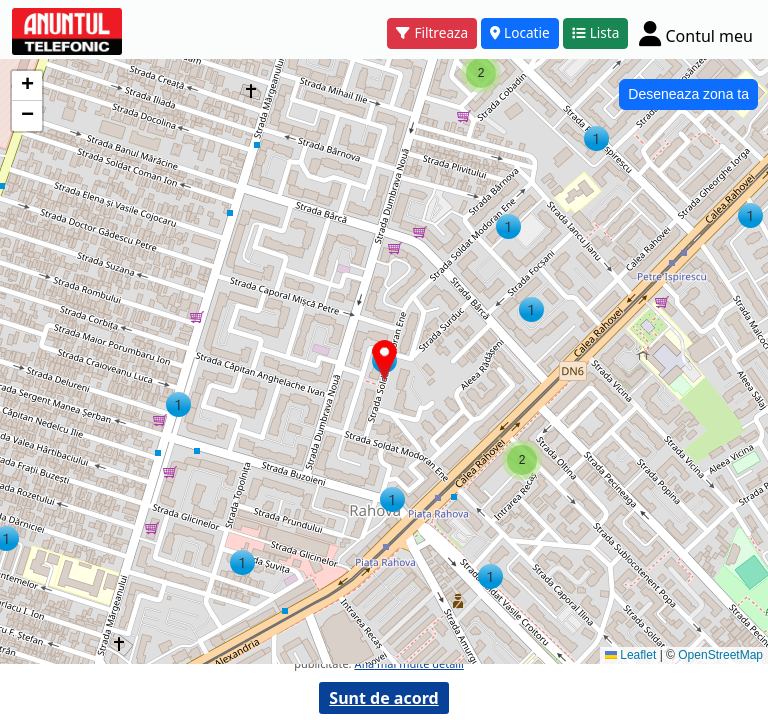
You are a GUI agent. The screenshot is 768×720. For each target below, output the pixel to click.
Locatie (520, 32)
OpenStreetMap (720, 655)
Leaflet (630, 655)
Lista (596, 32)
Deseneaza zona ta (688, 94)
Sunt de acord (383, 698)
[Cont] (696, 33)
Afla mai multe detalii (408, 663)
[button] (242, 562)
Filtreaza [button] (432, 32)
